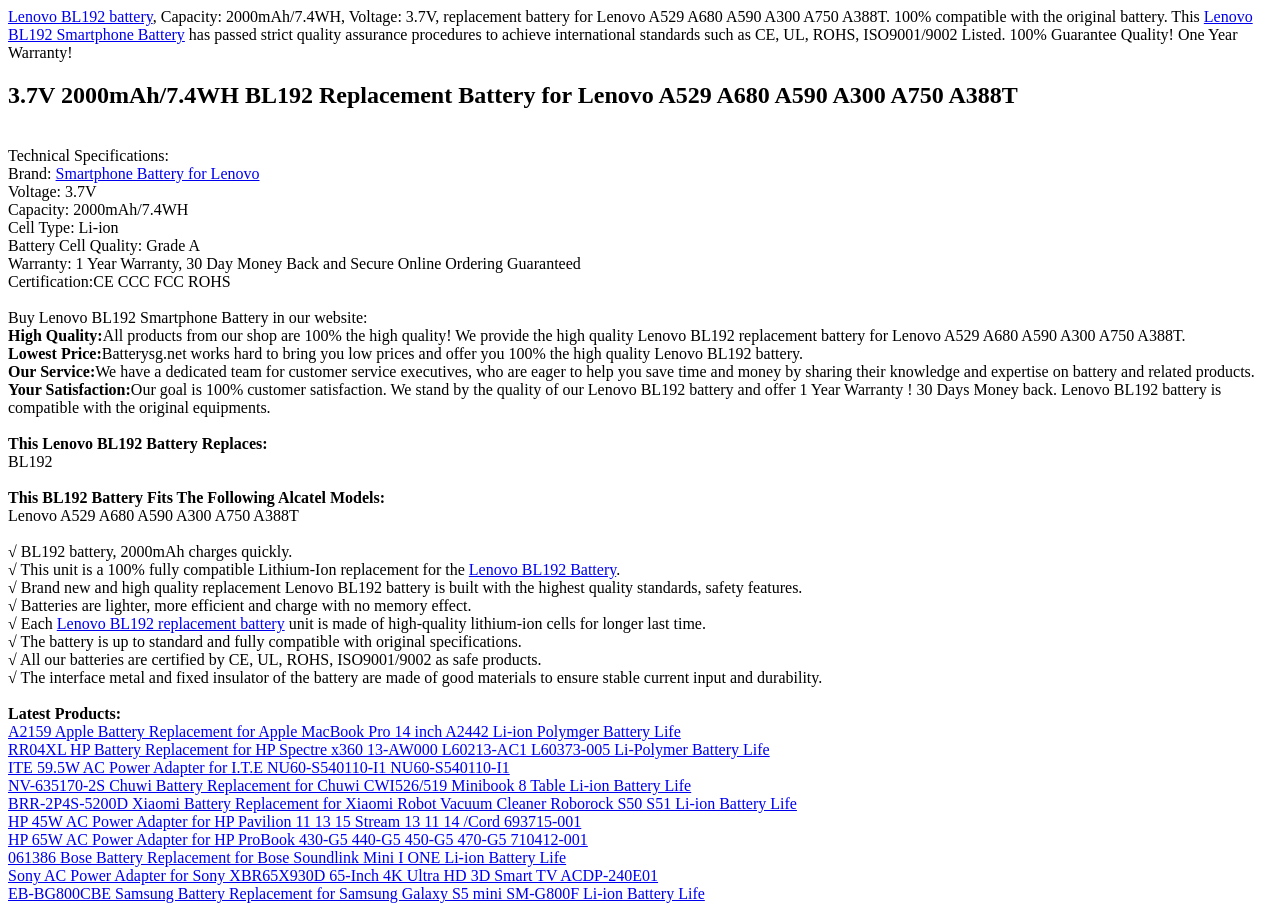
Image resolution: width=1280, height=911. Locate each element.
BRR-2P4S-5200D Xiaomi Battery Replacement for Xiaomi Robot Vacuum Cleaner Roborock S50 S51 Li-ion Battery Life (402, 803)
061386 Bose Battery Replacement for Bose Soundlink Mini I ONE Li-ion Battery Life (287, 857)
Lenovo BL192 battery (80, 16)
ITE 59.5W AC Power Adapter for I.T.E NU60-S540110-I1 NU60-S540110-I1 (259, 767)
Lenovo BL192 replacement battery (171, 623)
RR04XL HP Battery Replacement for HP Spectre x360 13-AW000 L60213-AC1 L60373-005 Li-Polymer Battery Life (389, 749)
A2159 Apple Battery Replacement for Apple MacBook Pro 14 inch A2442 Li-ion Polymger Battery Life (344, 731)
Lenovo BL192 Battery (542, 569)
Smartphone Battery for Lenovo (158, 173)
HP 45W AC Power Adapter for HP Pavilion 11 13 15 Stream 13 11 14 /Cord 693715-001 (294, 821)
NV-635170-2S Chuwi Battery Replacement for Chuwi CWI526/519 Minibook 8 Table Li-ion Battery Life (349, 785)
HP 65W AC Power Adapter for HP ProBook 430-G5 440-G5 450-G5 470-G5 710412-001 (298, 839)
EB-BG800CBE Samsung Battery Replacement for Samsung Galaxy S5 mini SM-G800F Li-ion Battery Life (356, 893)
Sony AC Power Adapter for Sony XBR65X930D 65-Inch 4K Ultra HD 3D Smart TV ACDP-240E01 (333, 875)
